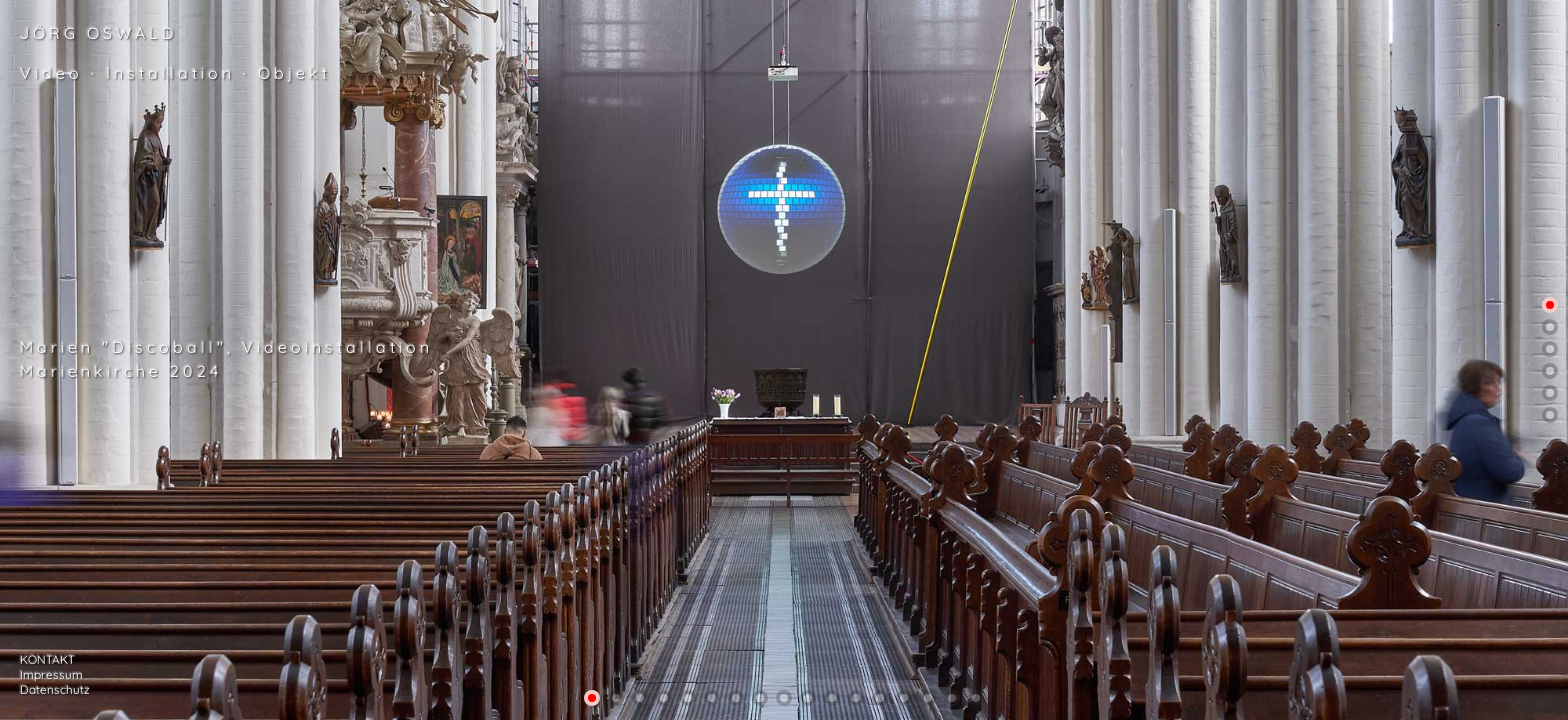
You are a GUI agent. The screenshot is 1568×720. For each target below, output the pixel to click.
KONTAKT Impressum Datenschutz (55, 674)
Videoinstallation (337, 347)
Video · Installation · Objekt (175, 73)
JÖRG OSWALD (99, 33)
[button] (1550, 305)
